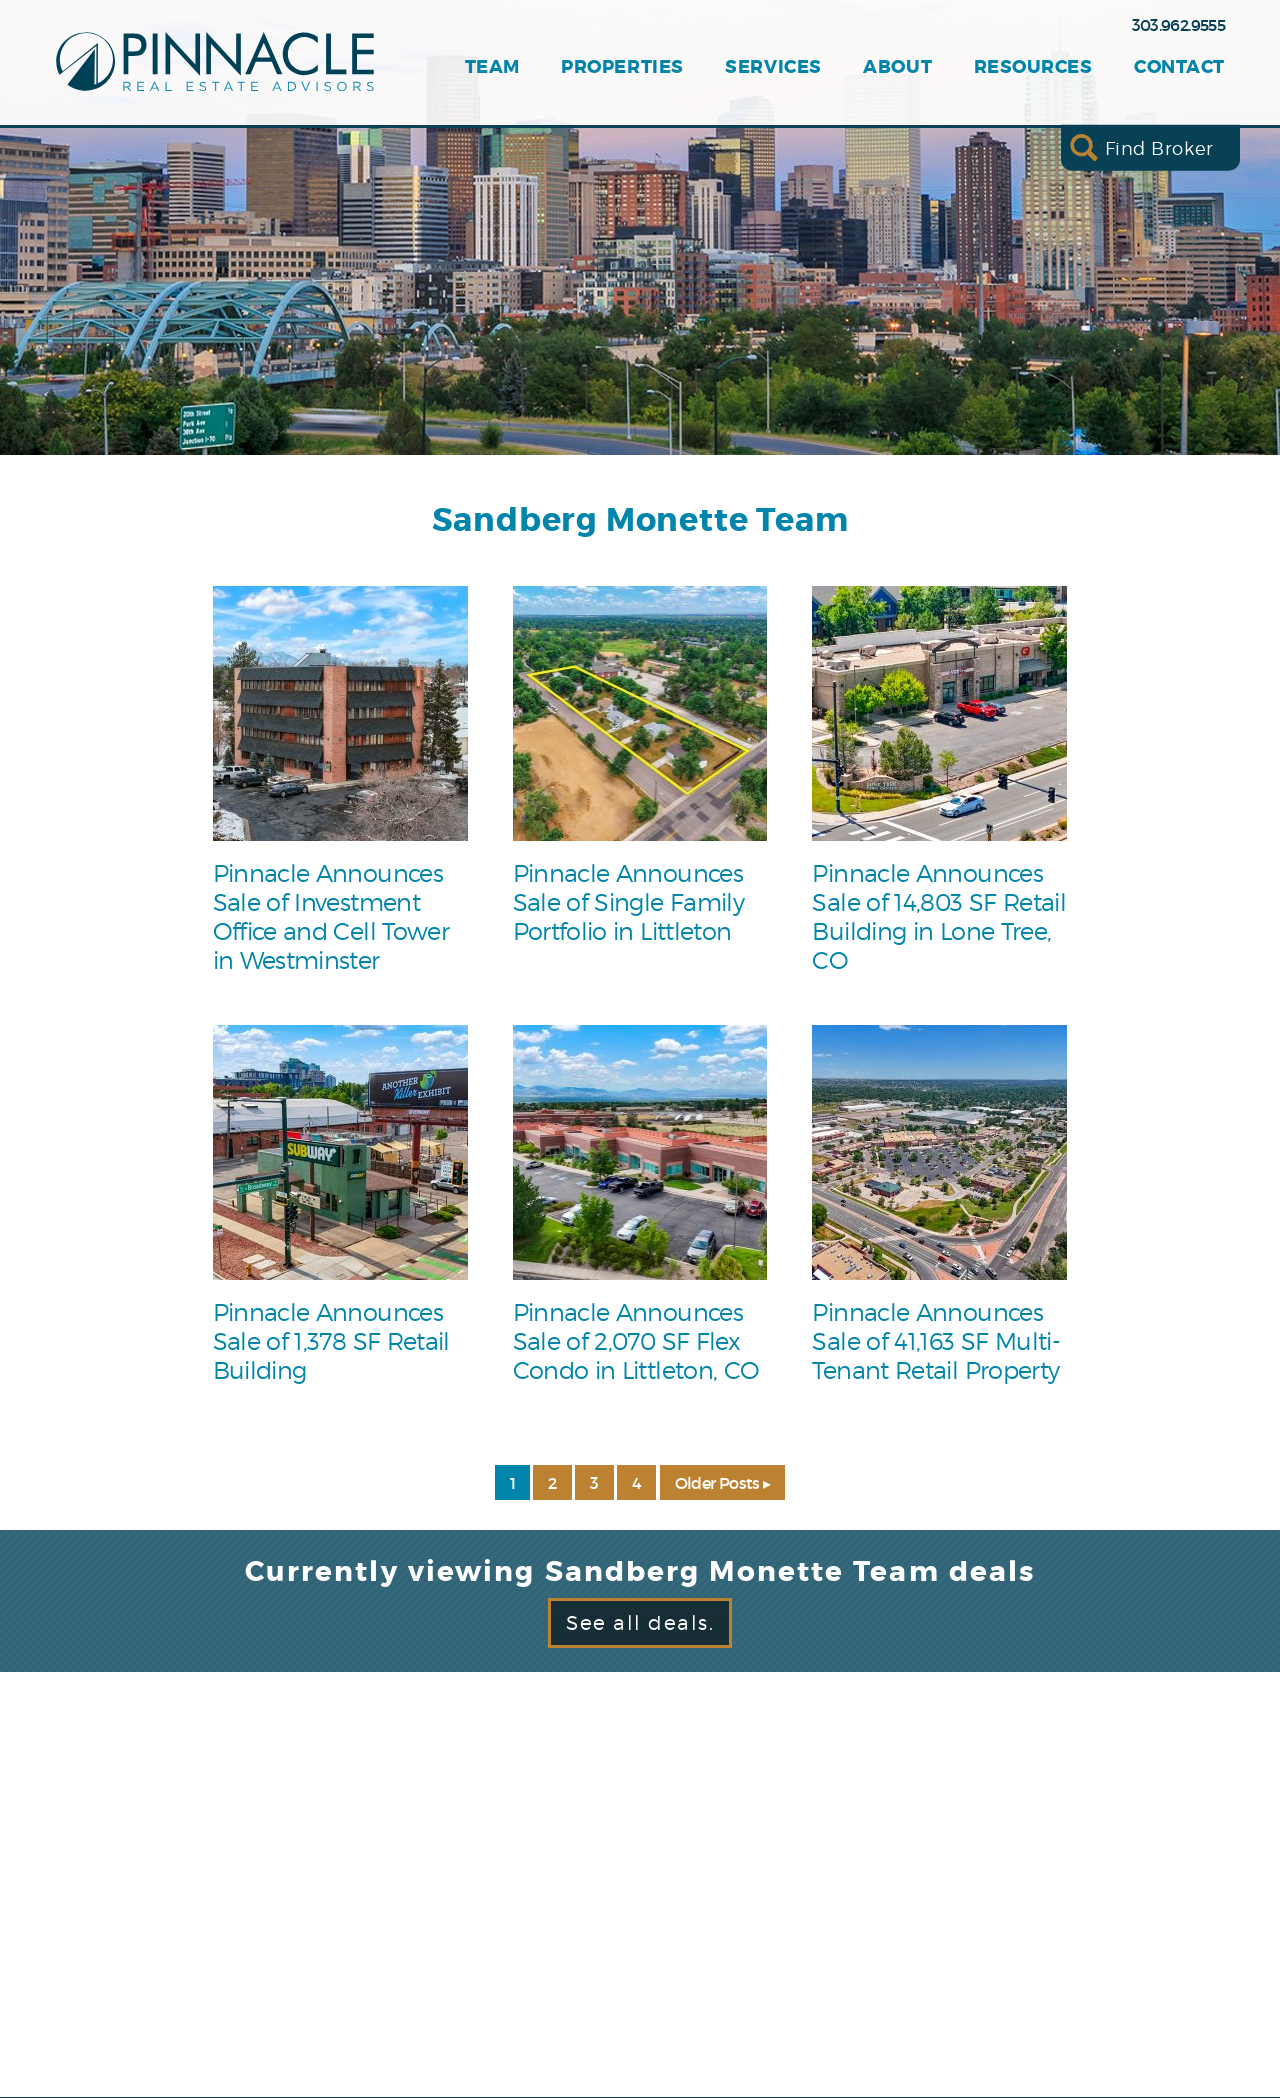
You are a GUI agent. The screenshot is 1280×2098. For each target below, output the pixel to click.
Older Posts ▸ (723, 1483)
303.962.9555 (1178, 25)
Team (492, 67)
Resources (1033, 67)
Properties (622, 67)
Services (773, 67)
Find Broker (1159, 147)
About (897, 67)
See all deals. (640, 1623)
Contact (1179, 67)
